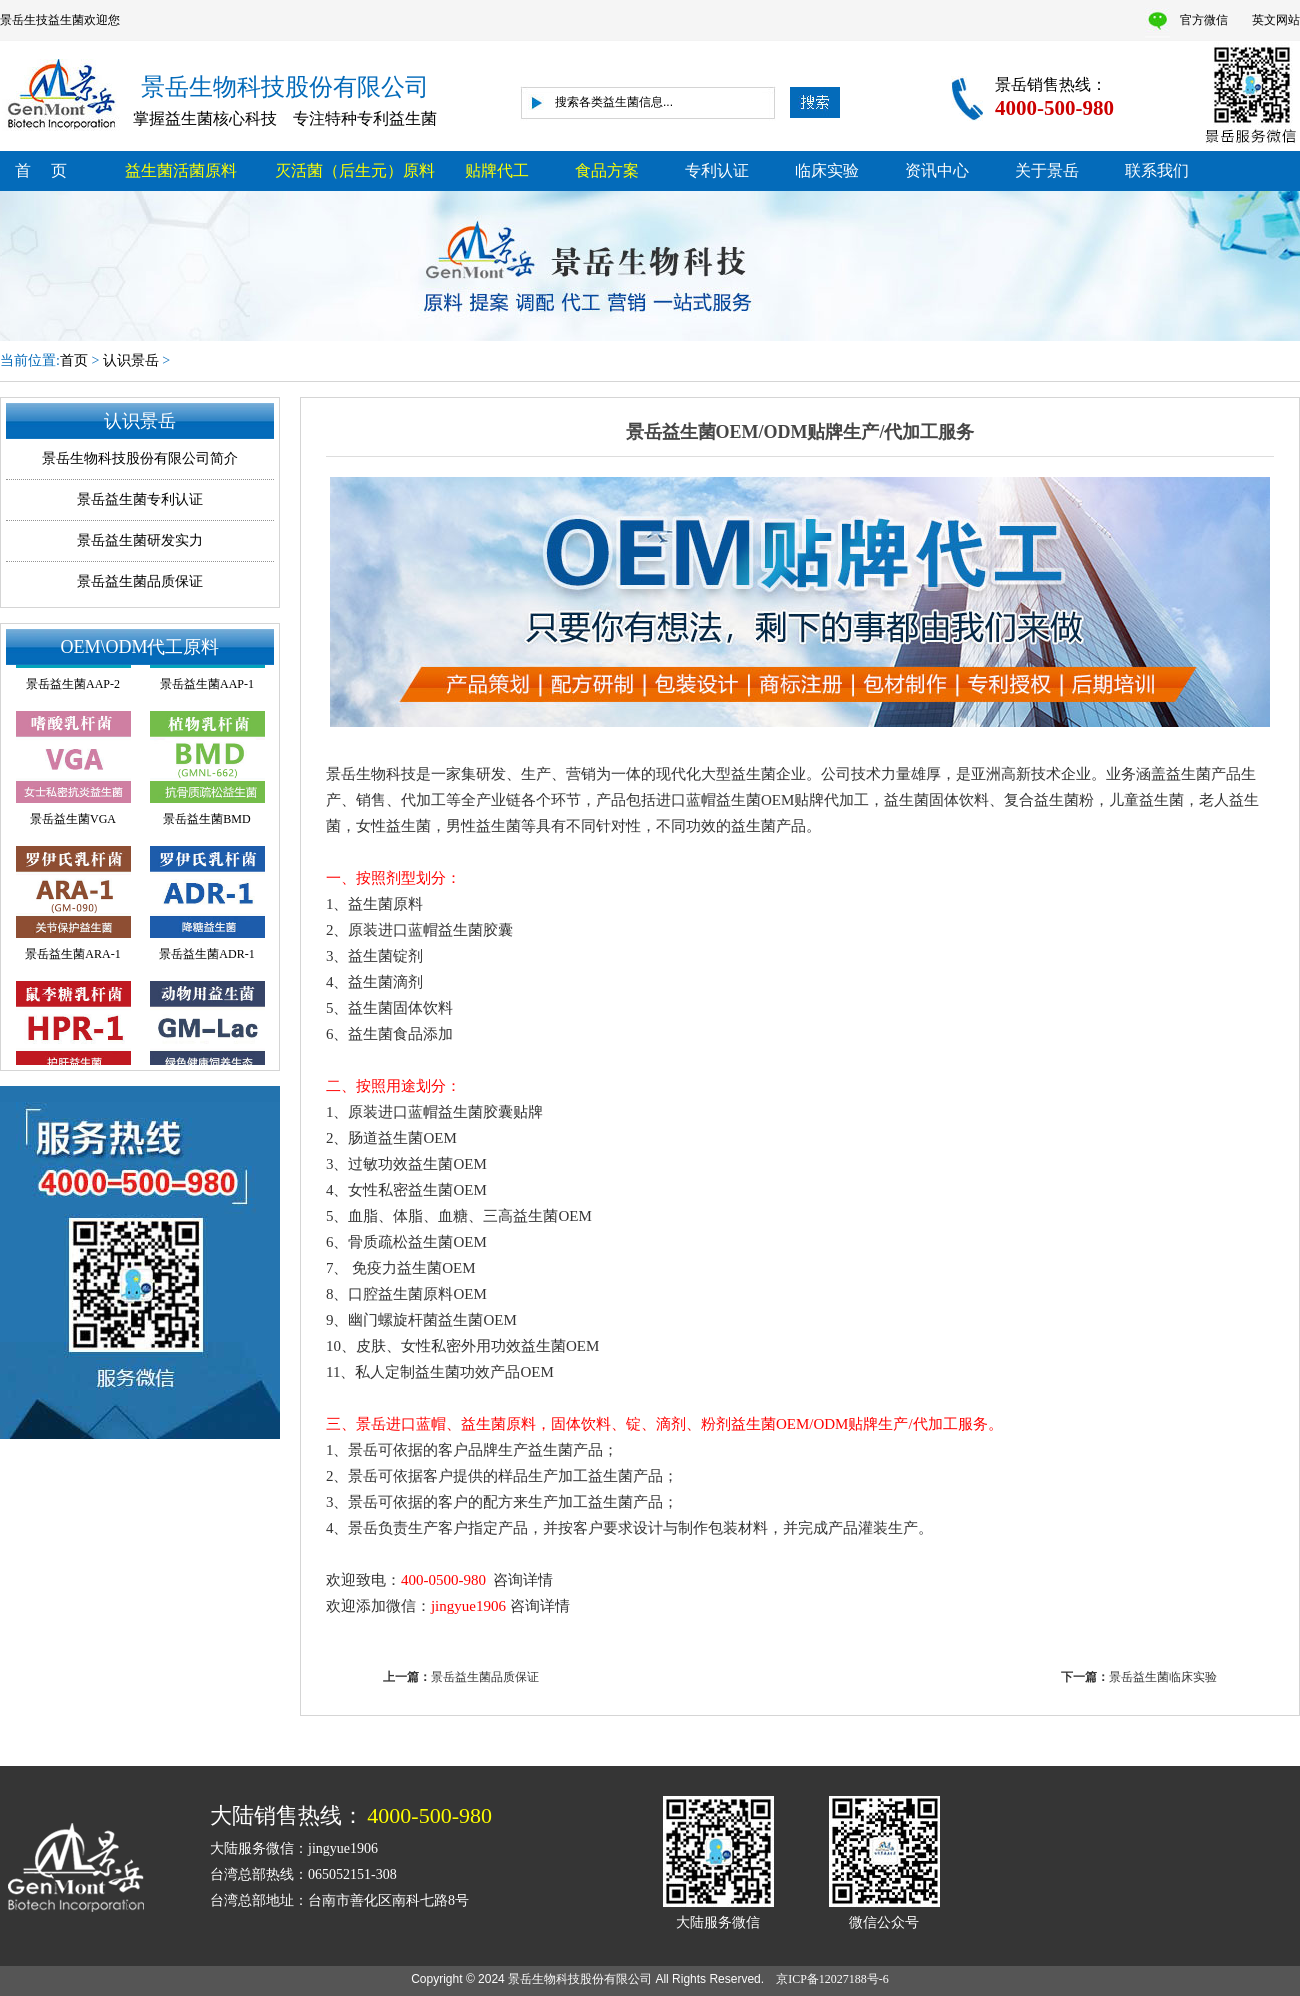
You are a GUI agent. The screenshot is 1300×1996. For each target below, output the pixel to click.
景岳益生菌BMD (206, 821)
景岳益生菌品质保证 (140, 581)
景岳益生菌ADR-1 (206, 956)
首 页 (41, 170)
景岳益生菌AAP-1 (207, 686)
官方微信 (1204, 20)
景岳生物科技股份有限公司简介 (140, 458)
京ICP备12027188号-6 (838, 1979)
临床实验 (827, 170)
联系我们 (1157, 170)
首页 (74, 360)
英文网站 (1276, 20)
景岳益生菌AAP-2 (73, 686)
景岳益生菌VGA (73, 821)
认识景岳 (131, 360)
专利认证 (717, 170)
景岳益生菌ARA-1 (72, 956)
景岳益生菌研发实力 (140, 540)
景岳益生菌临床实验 (1163, 1677)
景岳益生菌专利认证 (140, 499)
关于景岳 (1047, 170)
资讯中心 (937, 170)
